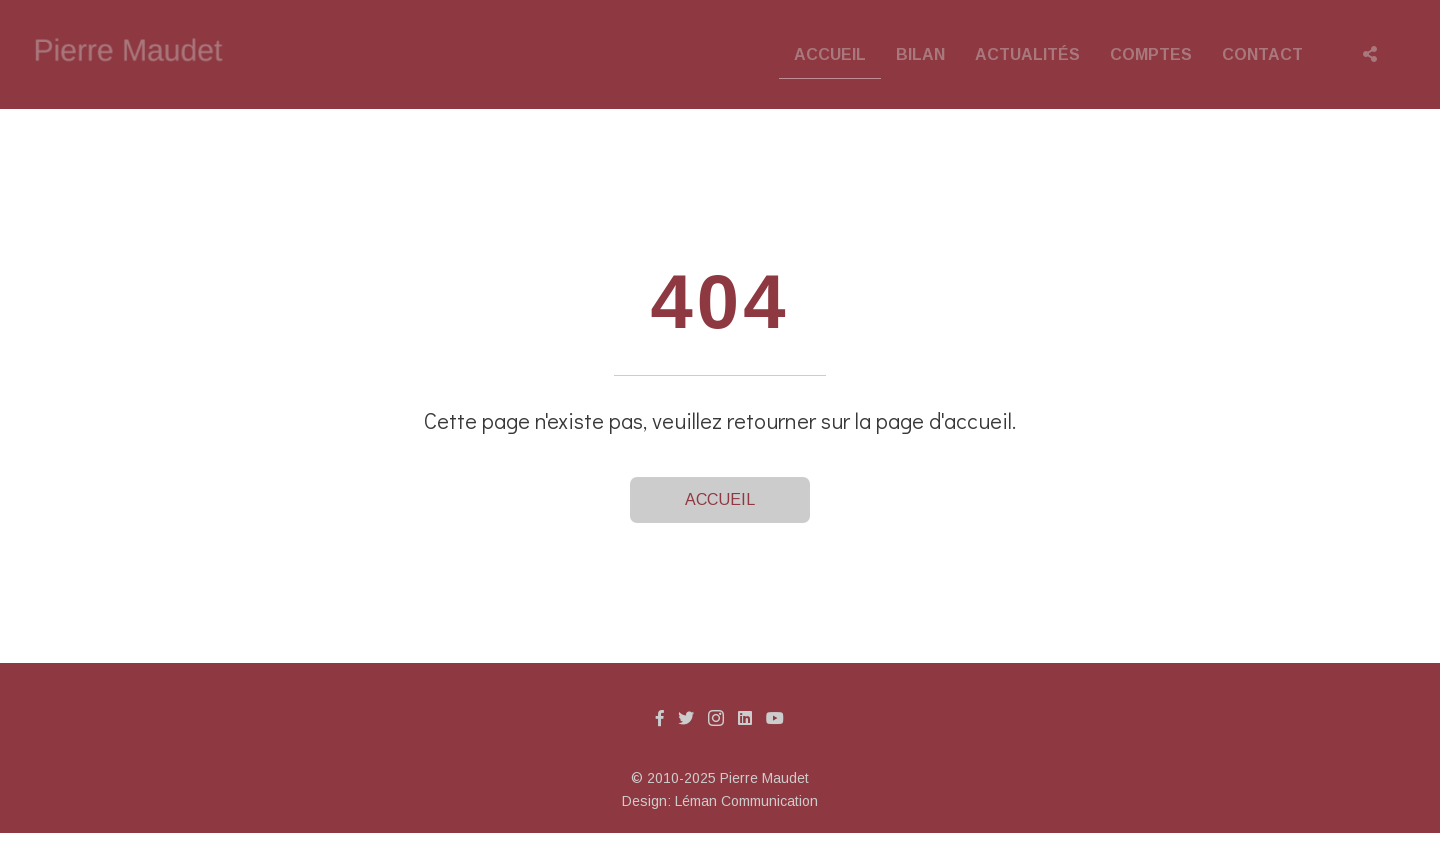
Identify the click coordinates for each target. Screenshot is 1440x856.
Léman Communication (746, 801)
